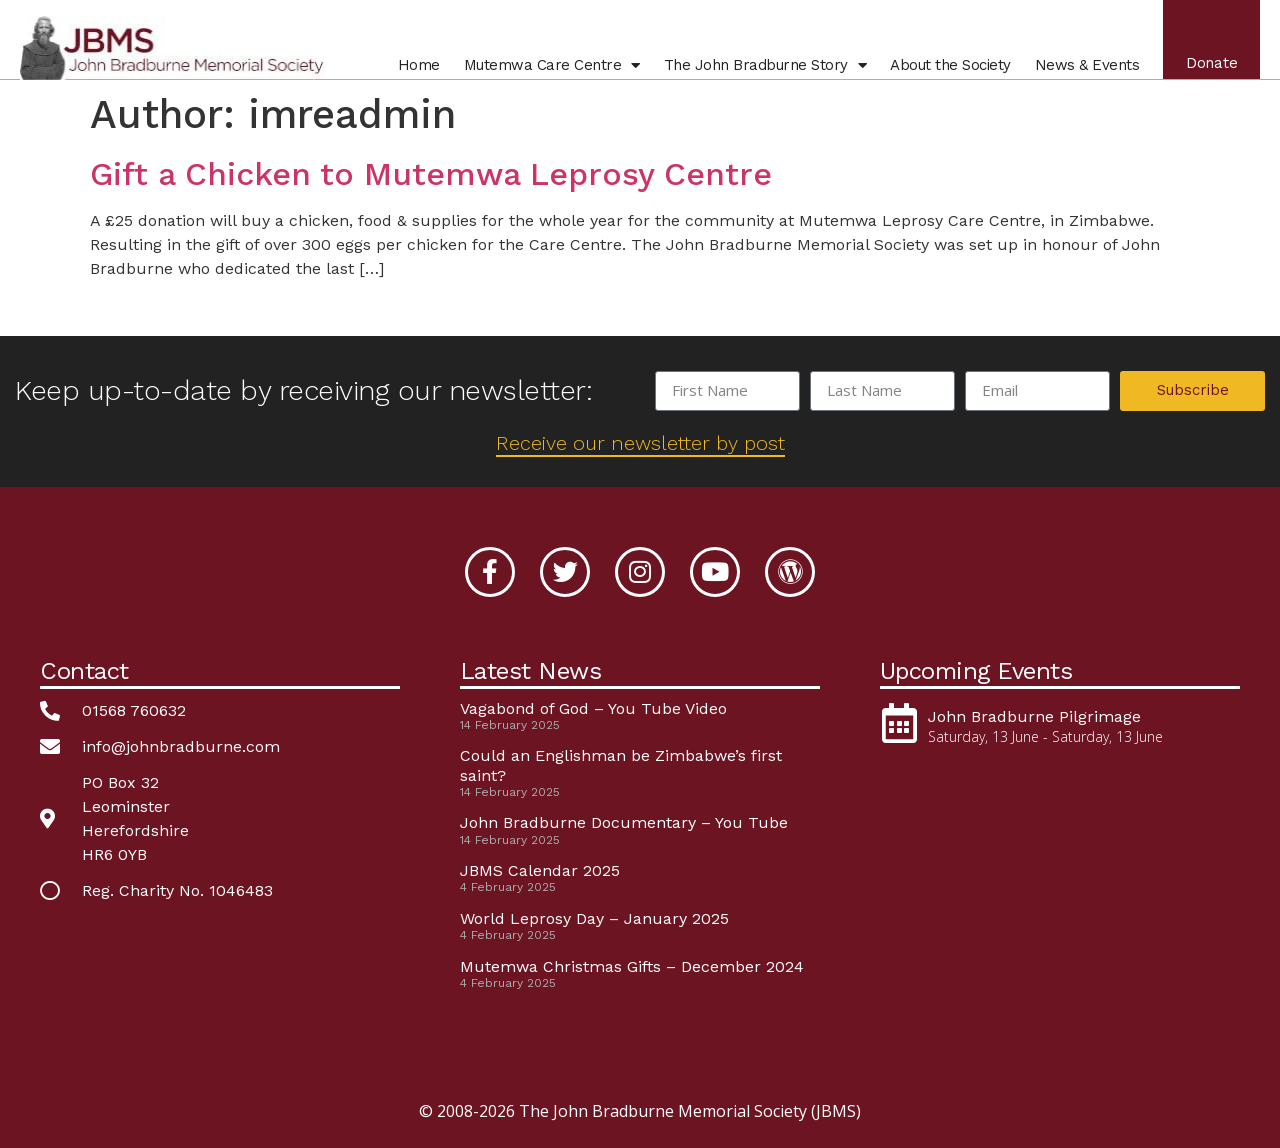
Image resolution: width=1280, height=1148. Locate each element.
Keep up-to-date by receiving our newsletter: (303, 390)
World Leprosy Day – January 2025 (594, 918)
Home (416, 68)
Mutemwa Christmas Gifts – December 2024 (632, 966)
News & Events (1084, 68)
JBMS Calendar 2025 (540, 870)
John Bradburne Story (762, 68)
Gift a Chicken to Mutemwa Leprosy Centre (431, 174)
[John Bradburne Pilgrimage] (900, 723)
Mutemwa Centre (549, 68)
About (948, 68)
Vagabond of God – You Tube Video (593, 708)
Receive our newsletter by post (640, 443)
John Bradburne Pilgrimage (1034, 716)
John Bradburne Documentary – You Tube (624, 822)
